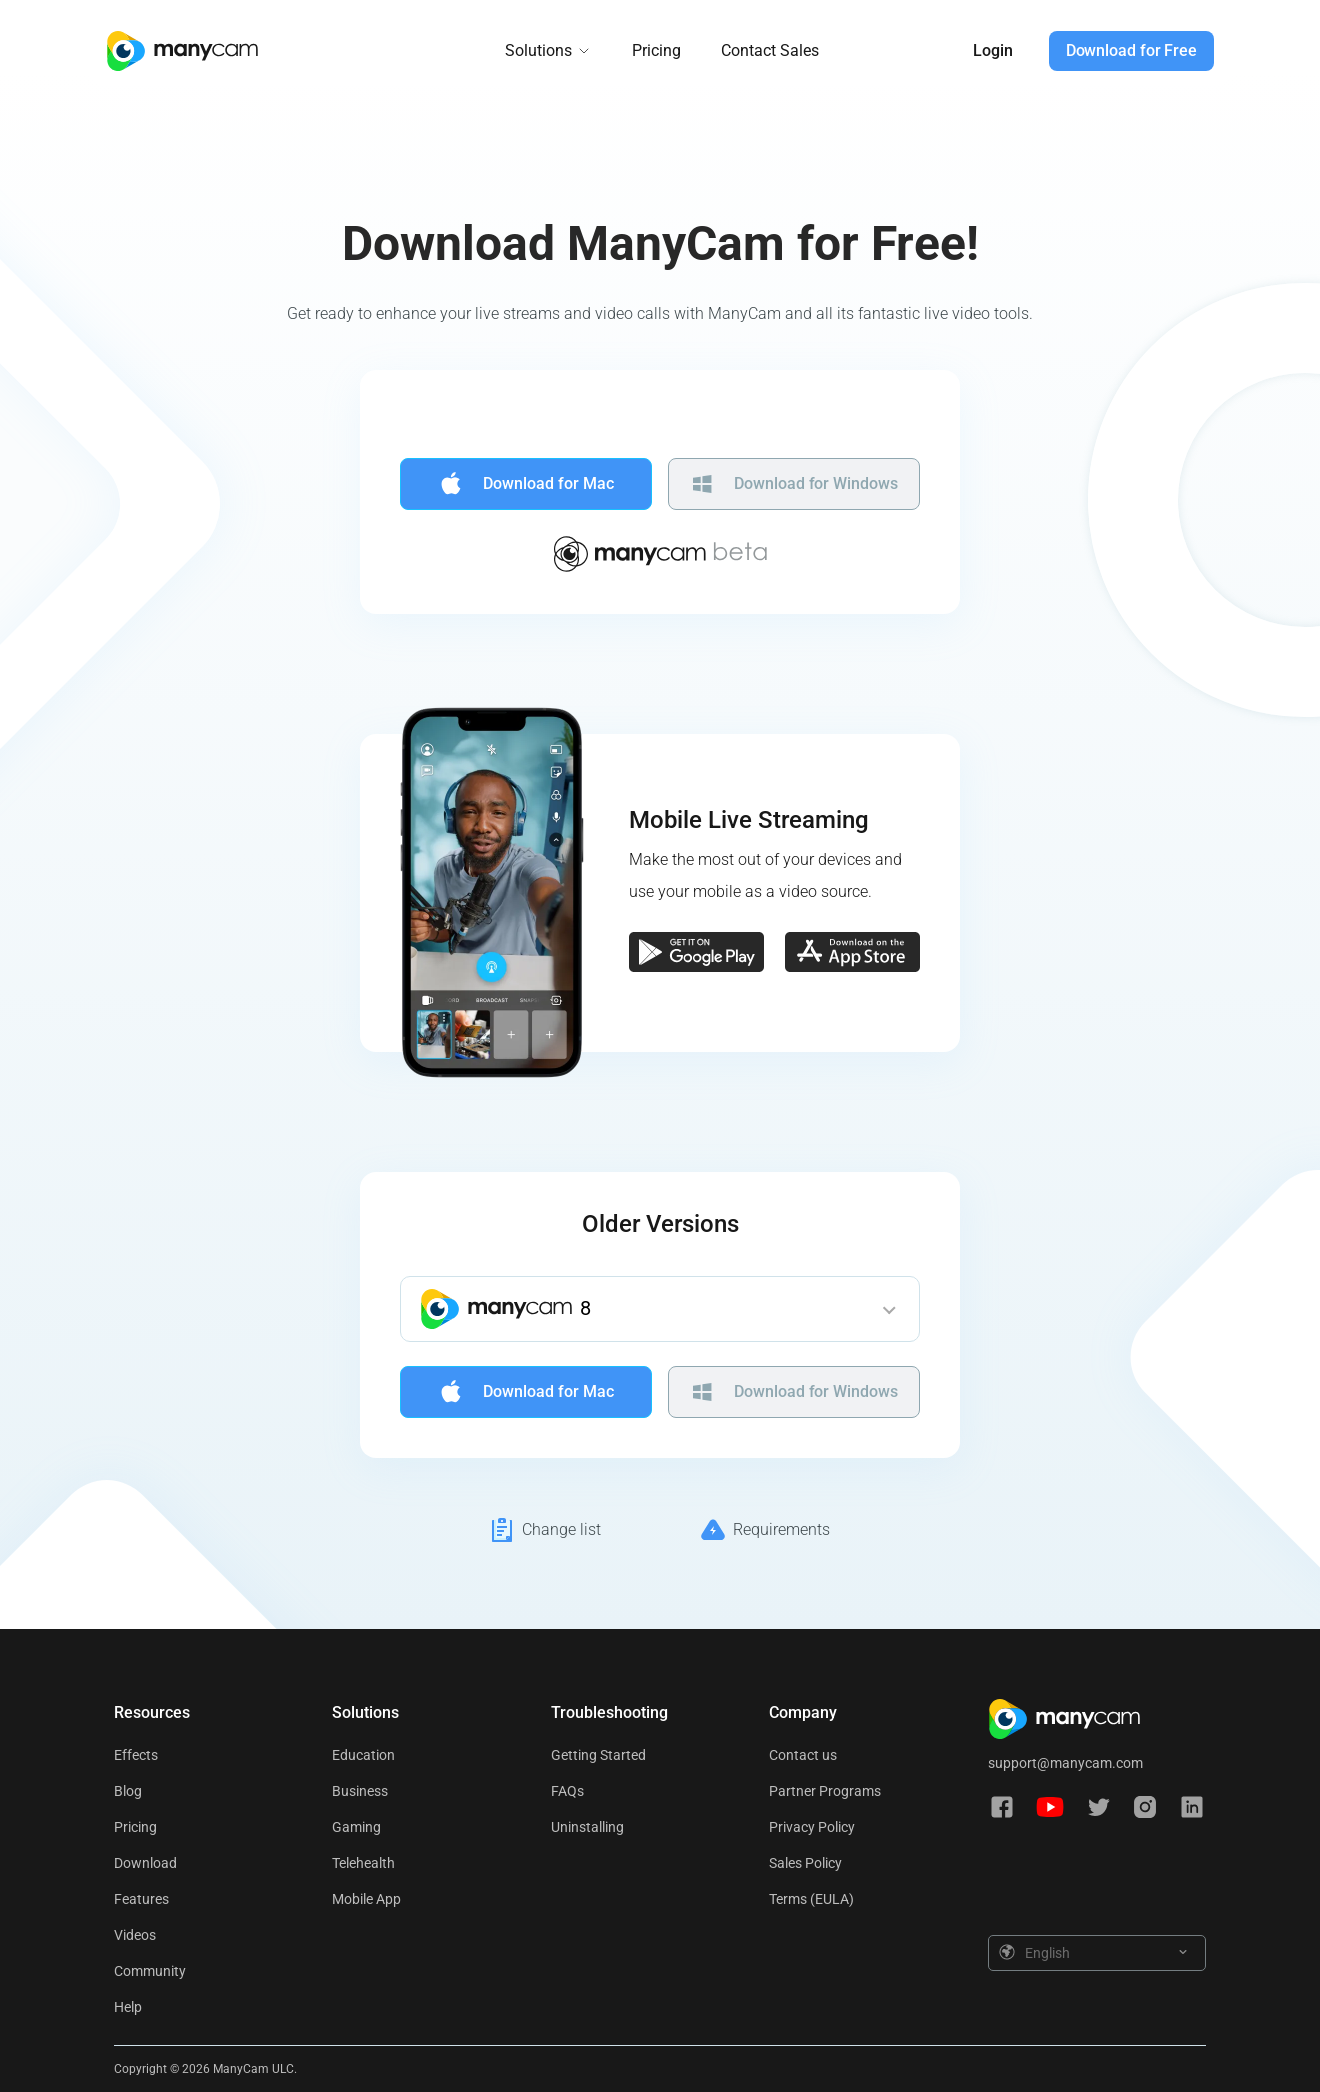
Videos (135, 1935)
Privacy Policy (812, 1827)
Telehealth (363, 1863)
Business (360, 1791)
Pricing (656, 50)
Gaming (356, 1827)
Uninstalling (587, 1827)
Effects (136, 1755)
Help (128, 2007)
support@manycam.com (1065, 1763)
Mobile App (366, 1899)
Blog (128, 1791)
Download (145, 1863)
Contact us (803, 1755)
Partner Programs (825, 1791)
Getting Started (598, 1755)
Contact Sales (770, 50)
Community (150, 1971)
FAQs (567, 1791)
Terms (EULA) (811, 1899)
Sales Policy (805, 1863)
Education (363, 1755)
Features (141, 1899)
